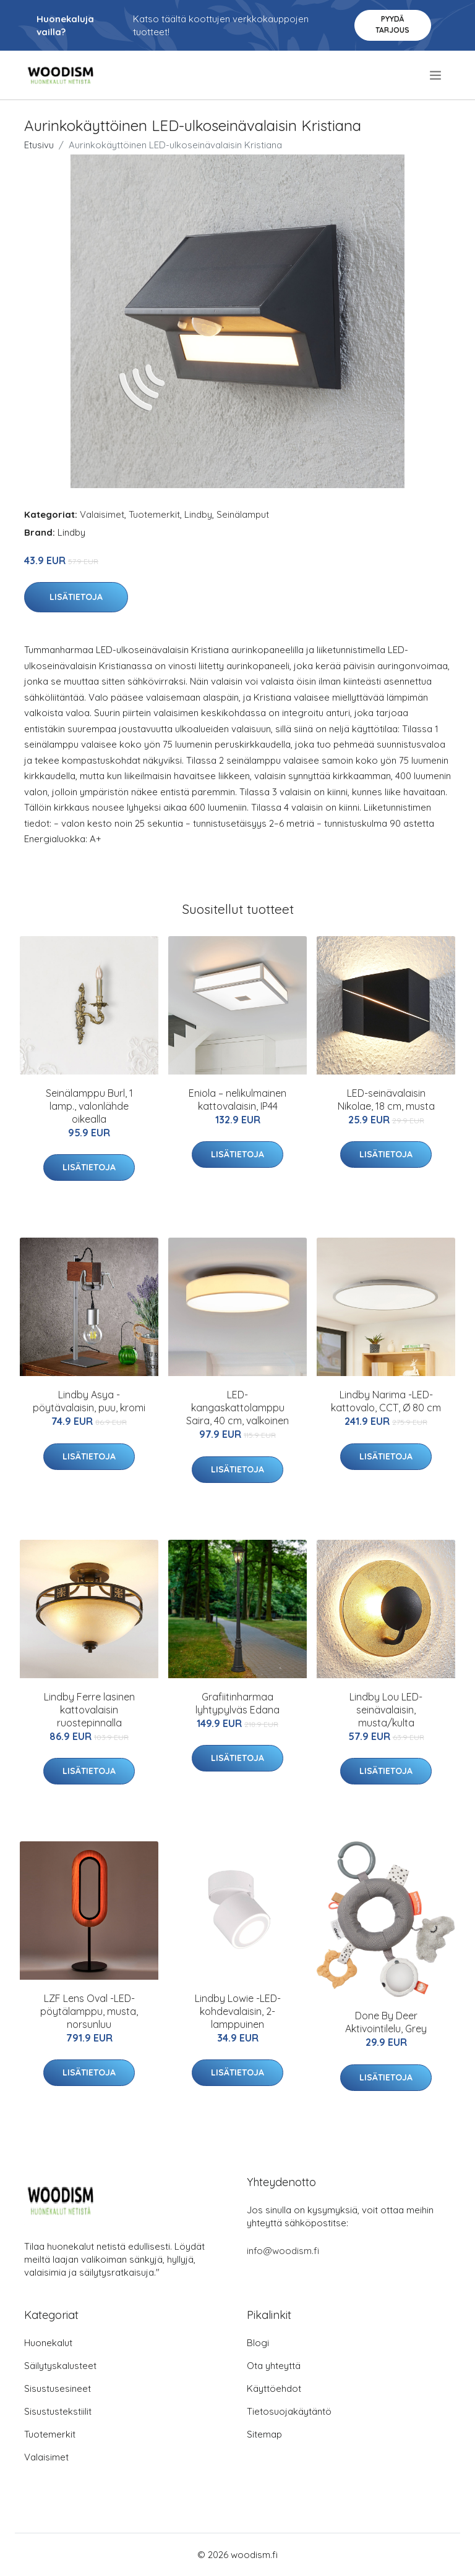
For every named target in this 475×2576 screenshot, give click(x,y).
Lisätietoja (76, 596)
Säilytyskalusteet (60, 2365)
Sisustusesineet (57, 2388)
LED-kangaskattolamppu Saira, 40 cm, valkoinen (237, 1407)
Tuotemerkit (154, 514)
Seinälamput (242, 514)
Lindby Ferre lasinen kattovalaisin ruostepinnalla (89, 1710)
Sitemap (264, 2434)
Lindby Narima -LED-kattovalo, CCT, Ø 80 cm (386, 1401)
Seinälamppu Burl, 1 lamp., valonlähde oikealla (89, 1106)
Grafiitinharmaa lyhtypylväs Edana (237, 1703)
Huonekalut (48, 2343)
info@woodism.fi (283, 2251)
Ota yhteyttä (274, 2365)
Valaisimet (102, 514)
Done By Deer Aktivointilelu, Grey (386, 2022)
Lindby (198, 514)
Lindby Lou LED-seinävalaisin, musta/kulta (385, 1710)
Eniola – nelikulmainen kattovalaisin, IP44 (237, 1099)
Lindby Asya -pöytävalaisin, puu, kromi (89, 1401)
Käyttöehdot (274, 2388)
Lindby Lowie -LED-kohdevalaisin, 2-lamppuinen (238, 2011)
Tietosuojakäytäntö (289, 2411)
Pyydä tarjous (392, 24)
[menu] (436, 75)
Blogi (258, 2343)
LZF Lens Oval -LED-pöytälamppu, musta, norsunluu (89, 2011)
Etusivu (39, 145)
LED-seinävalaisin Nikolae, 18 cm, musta (386, 1099)
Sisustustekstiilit (58, 2411)
